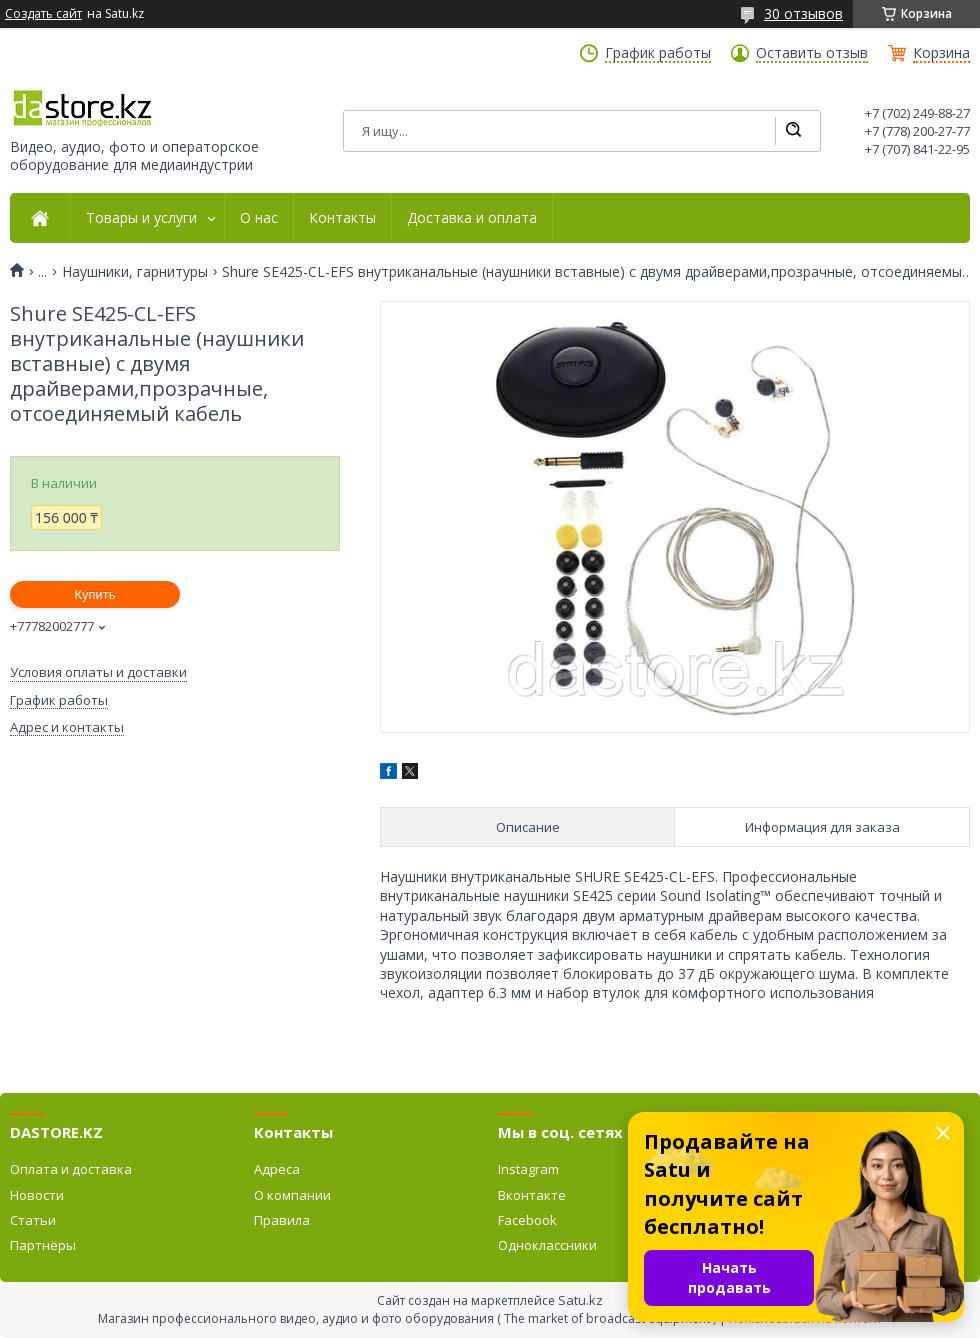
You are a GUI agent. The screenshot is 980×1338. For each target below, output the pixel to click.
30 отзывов (803, 13)
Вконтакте (532, 1195)
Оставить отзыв (812, 53)
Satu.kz (580, 1300)
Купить (94, 594)
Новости (37, 1195)
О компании (292, 1195)
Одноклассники (547, 1245)
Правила (282, 1220)
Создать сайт (43, 14)
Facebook (527, 1220)
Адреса (277, 1169)
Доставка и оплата (472, 218)
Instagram (528, 1169)
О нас (259, 218)
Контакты (342, 218)
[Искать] (793, 131)
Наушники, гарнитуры (135, 272)
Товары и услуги (141, 218)
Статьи (33, 1220)
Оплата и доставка (71, 1169)
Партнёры (43, 1245)
